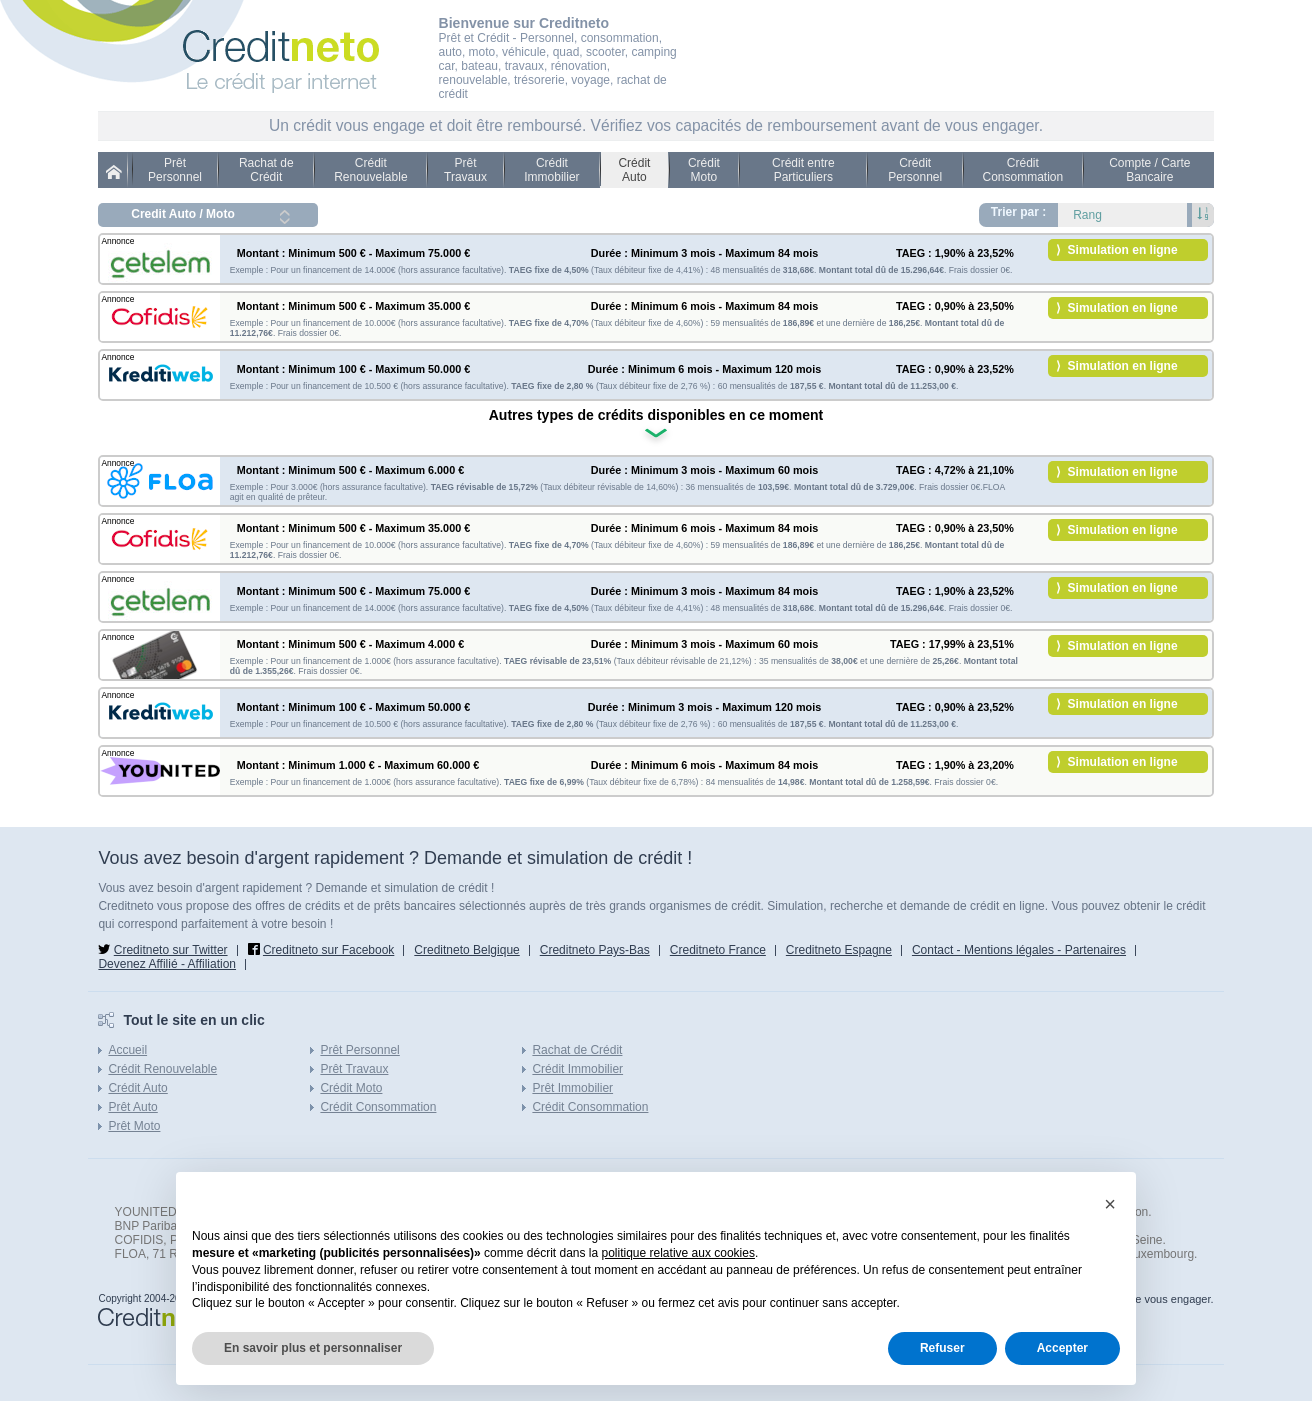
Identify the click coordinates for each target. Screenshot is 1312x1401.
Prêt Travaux (465, 170)
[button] (1110, 1204)
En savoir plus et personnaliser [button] (313, 1348)
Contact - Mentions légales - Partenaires (1019, 950)
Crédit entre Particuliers (803, 170)
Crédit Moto (704, 170)
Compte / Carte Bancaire (1149, 170)
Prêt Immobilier (572, 1088)
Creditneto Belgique (466, 950)
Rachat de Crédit (266, 170)
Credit (117, 172)
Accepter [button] (1062, 1348)
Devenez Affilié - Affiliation (167, 964)
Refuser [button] (942, 1348)
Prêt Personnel (175, 170)
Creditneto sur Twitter (171, 950)
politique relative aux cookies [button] (678, 1253)
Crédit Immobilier (551, 170)
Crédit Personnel (915, 170)
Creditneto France (718, 950)
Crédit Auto (634, 170)
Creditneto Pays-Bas (595, 950)
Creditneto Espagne (839, 950)
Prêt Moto (134, 1126)
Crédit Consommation (1022, 170)
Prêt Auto (132, 1107)
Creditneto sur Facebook (328, 950)
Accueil (127, 1050)
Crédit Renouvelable (370, 170)
